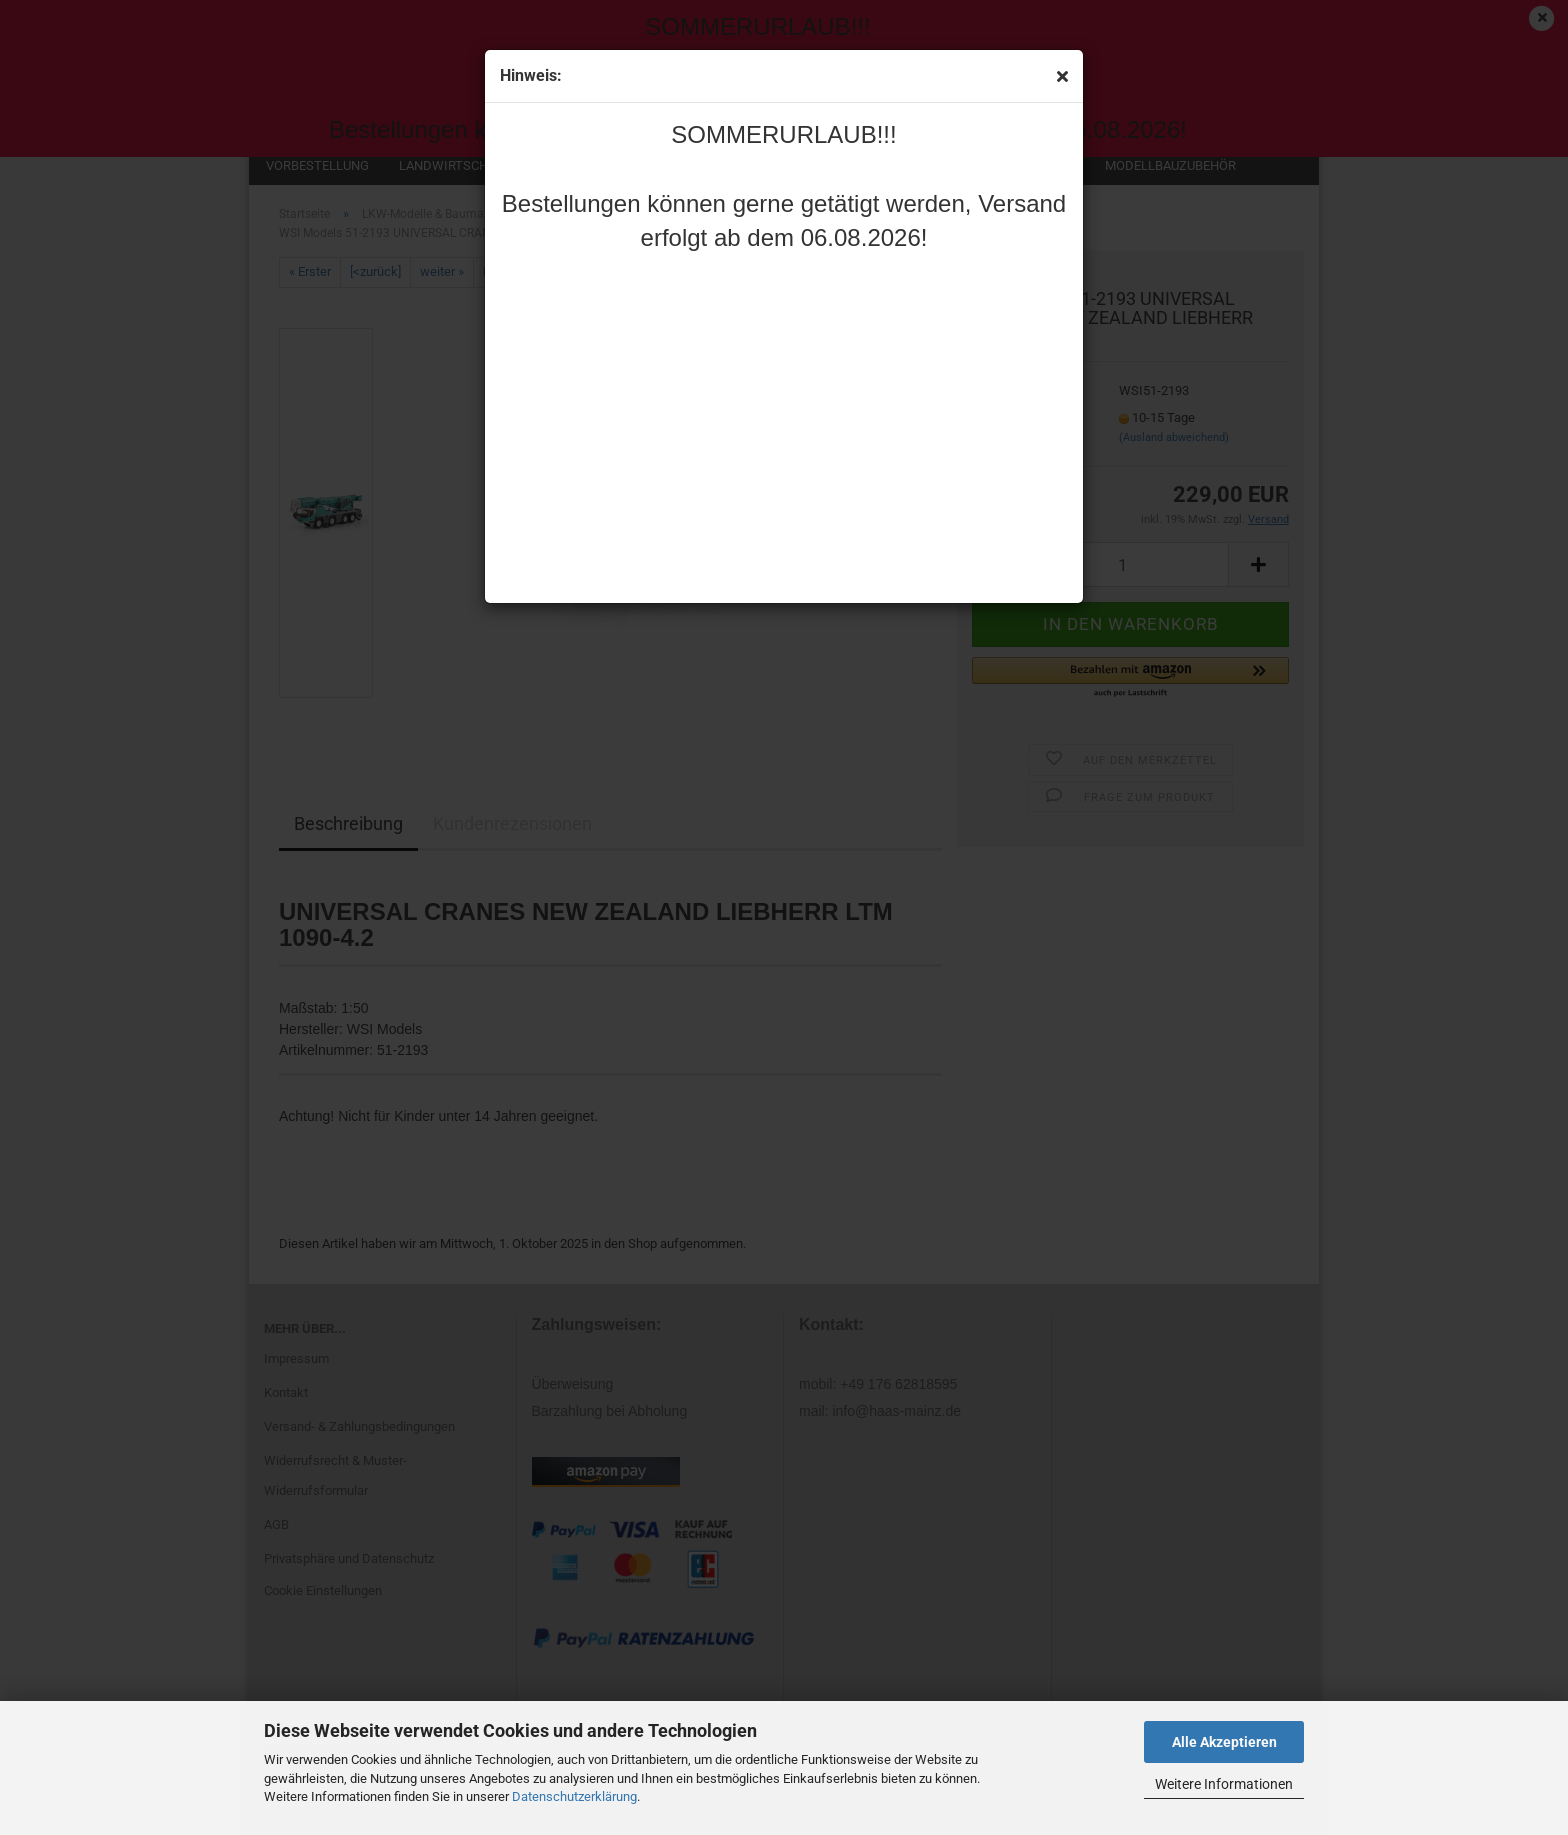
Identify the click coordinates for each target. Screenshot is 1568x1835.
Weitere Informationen (1224, 1784)
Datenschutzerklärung (574, 1796)
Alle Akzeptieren (1224, 1742)
